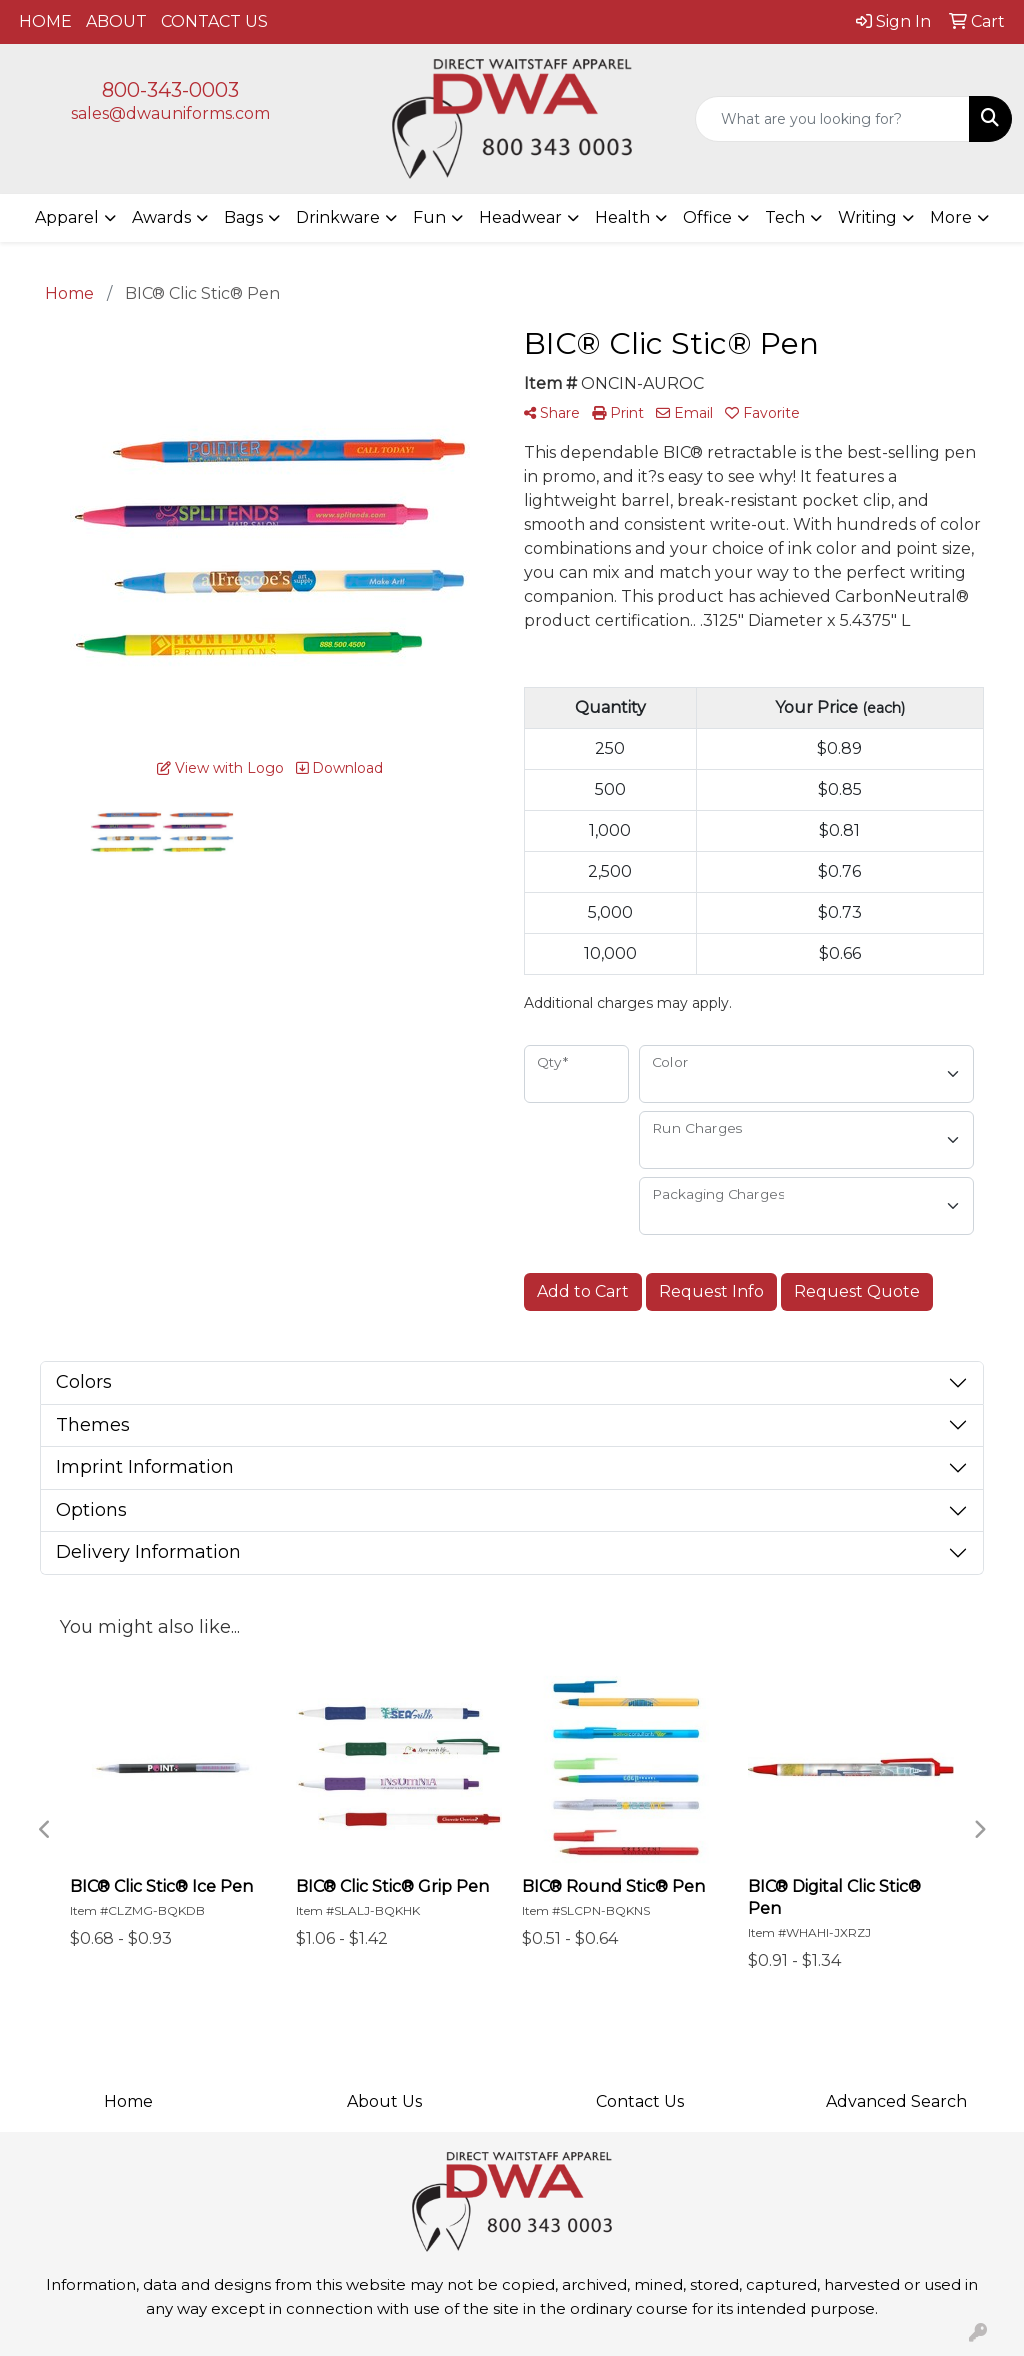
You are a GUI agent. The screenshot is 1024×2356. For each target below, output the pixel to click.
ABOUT (116, 21)
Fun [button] (429, 217)
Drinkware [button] (338, 217)
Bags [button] (243, 217)
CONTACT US (214, 21)
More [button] (951, 217)
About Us (384, 2101)
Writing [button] (867, 217)
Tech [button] (785, 217)
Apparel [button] (67, 217)
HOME (45, 21)
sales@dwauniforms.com (170, 113)
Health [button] (622, 217)
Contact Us (640, 2101)
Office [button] (707, 217)
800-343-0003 (170, 90)
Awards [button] (161, 217)
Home (128, 2101)
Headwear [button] (520, 217)
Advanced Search (896, 2101)
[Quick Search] (832, 119)
